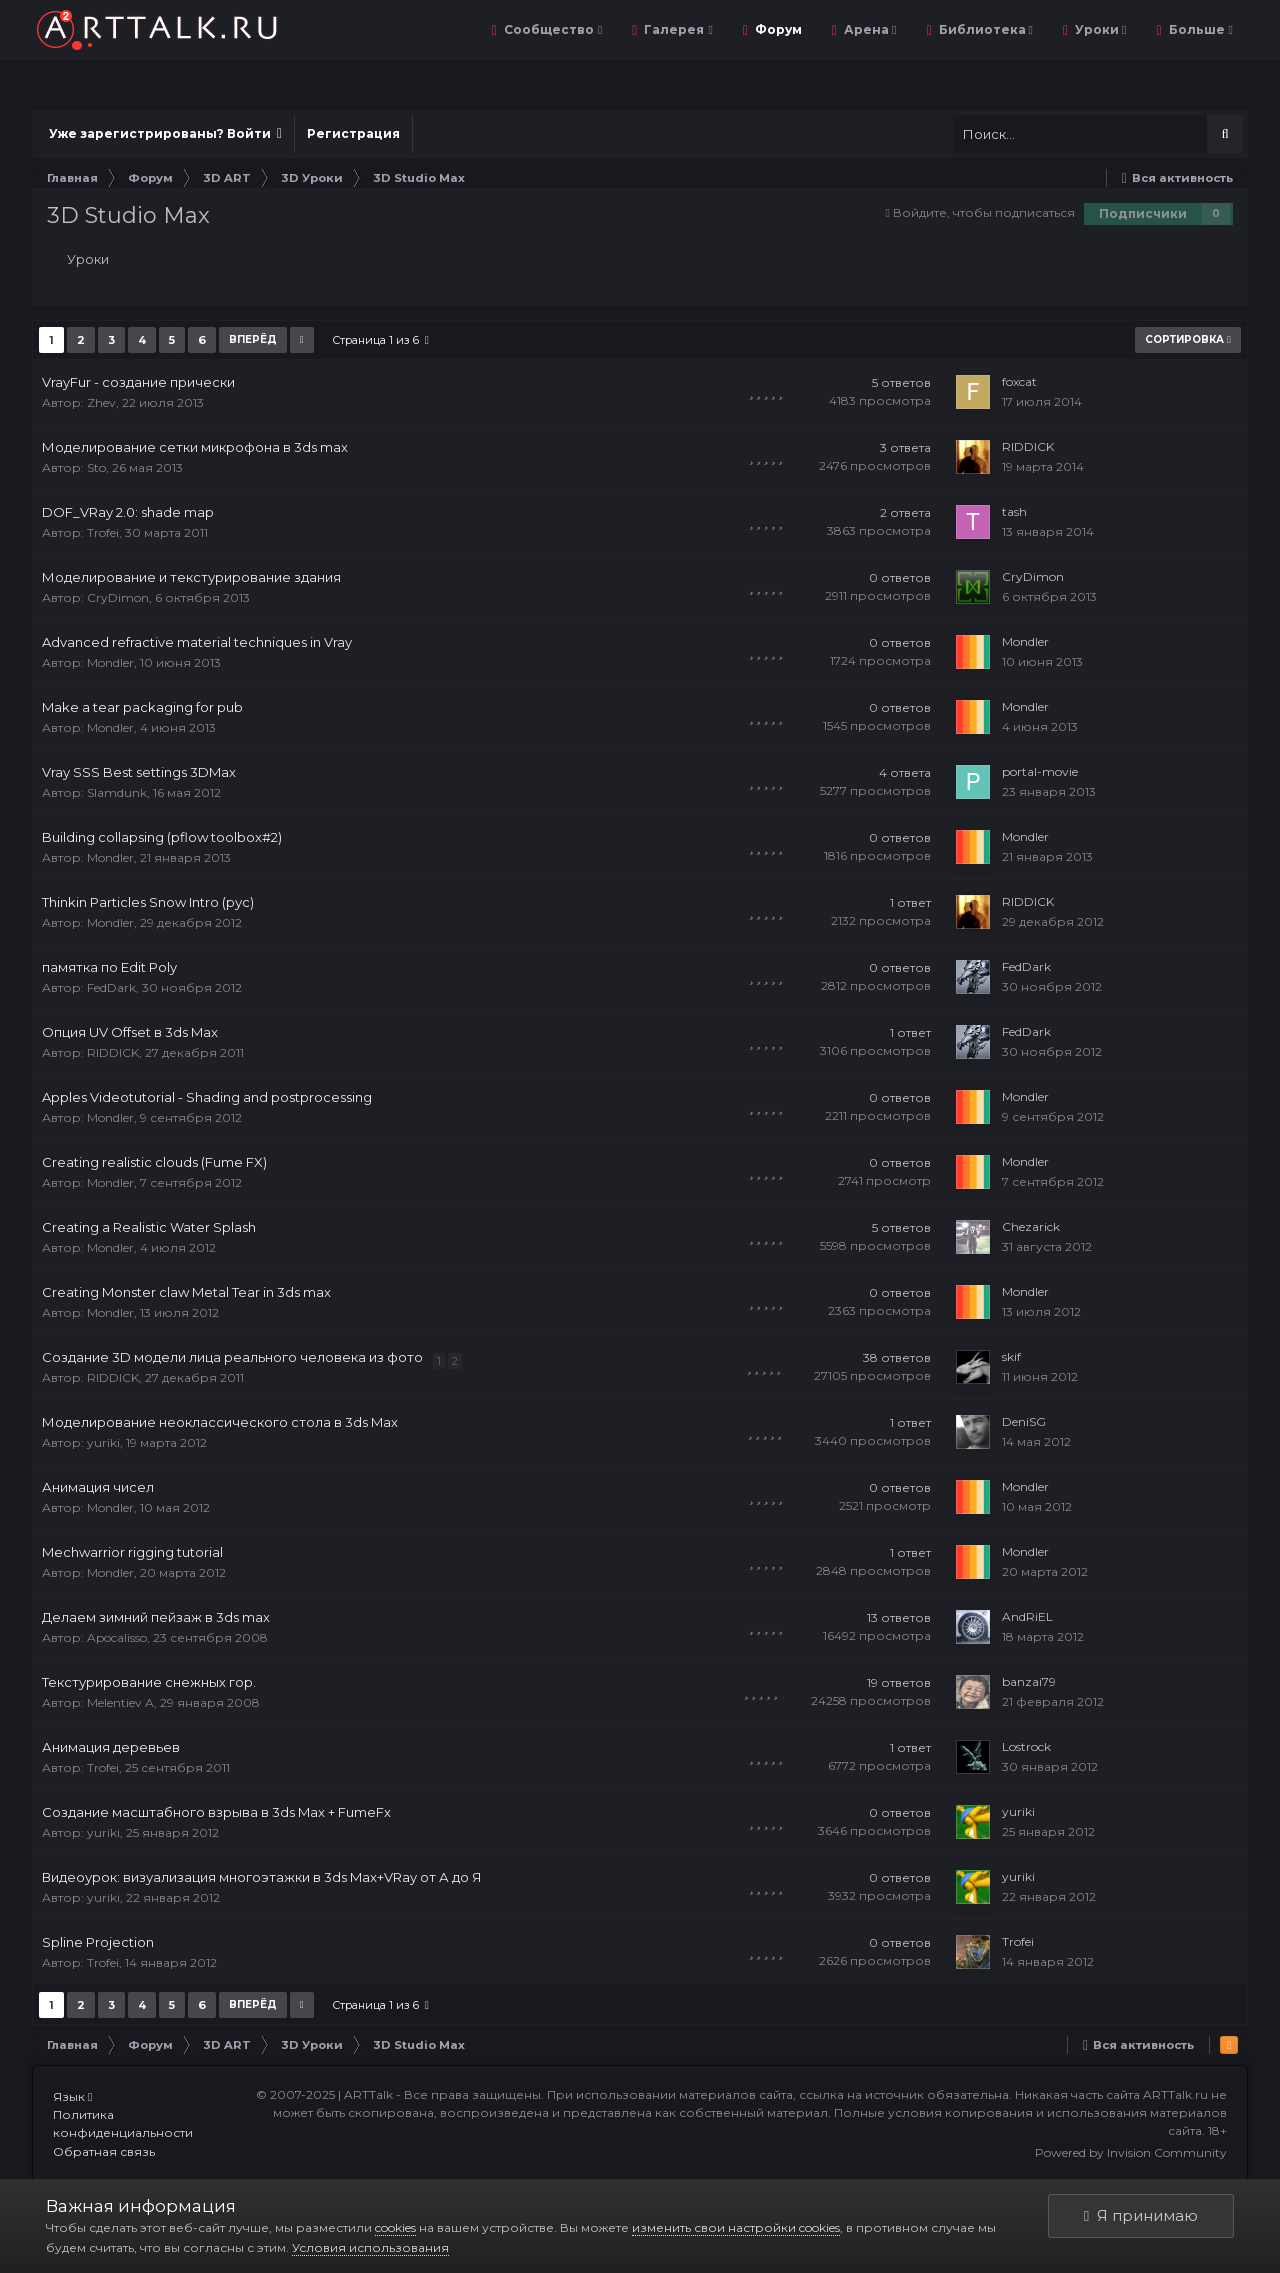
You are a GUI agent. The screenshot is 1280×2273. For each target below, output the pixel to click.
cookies (395, 2227)
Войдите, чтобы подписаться (984, 212)
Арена (868, 29)
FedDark (111, 987)
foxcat (1019, 381)
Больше (1199, 29)
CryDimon (118, 597)
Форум (777, 29)
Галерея (676, 29)
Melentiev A (120, 1702)
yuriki (103, 1442)
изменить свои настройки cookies (736, 2227)
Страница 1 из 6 (380, 340)
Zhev (101, 402)
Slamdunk (117, 792)
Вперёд (253, 339)
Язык (72, 2096)
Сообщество (551, 29)
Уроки (1099, 29)
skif (1011, 1356)
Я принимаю (1141, 2215)
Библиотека (984, 29)
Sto (96, 467)
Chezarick (1031, 1226)
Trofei (103, 532)
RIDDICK (1028, 446)
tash (1014, 511)
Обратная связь (104, 2151)
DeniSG (1024, 1421)
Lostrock (1026, 1746)
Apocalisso (117, 1637)
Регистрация (353, 133)
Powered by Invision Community (1131, 2152)
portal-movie (1040, 771)
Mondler (110, 662)
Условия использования (370, 2247)
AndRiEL (1027, 1616)
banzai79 (1029, 1681)
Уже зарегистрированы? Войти (165, 133)
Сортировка (1188, 339)
